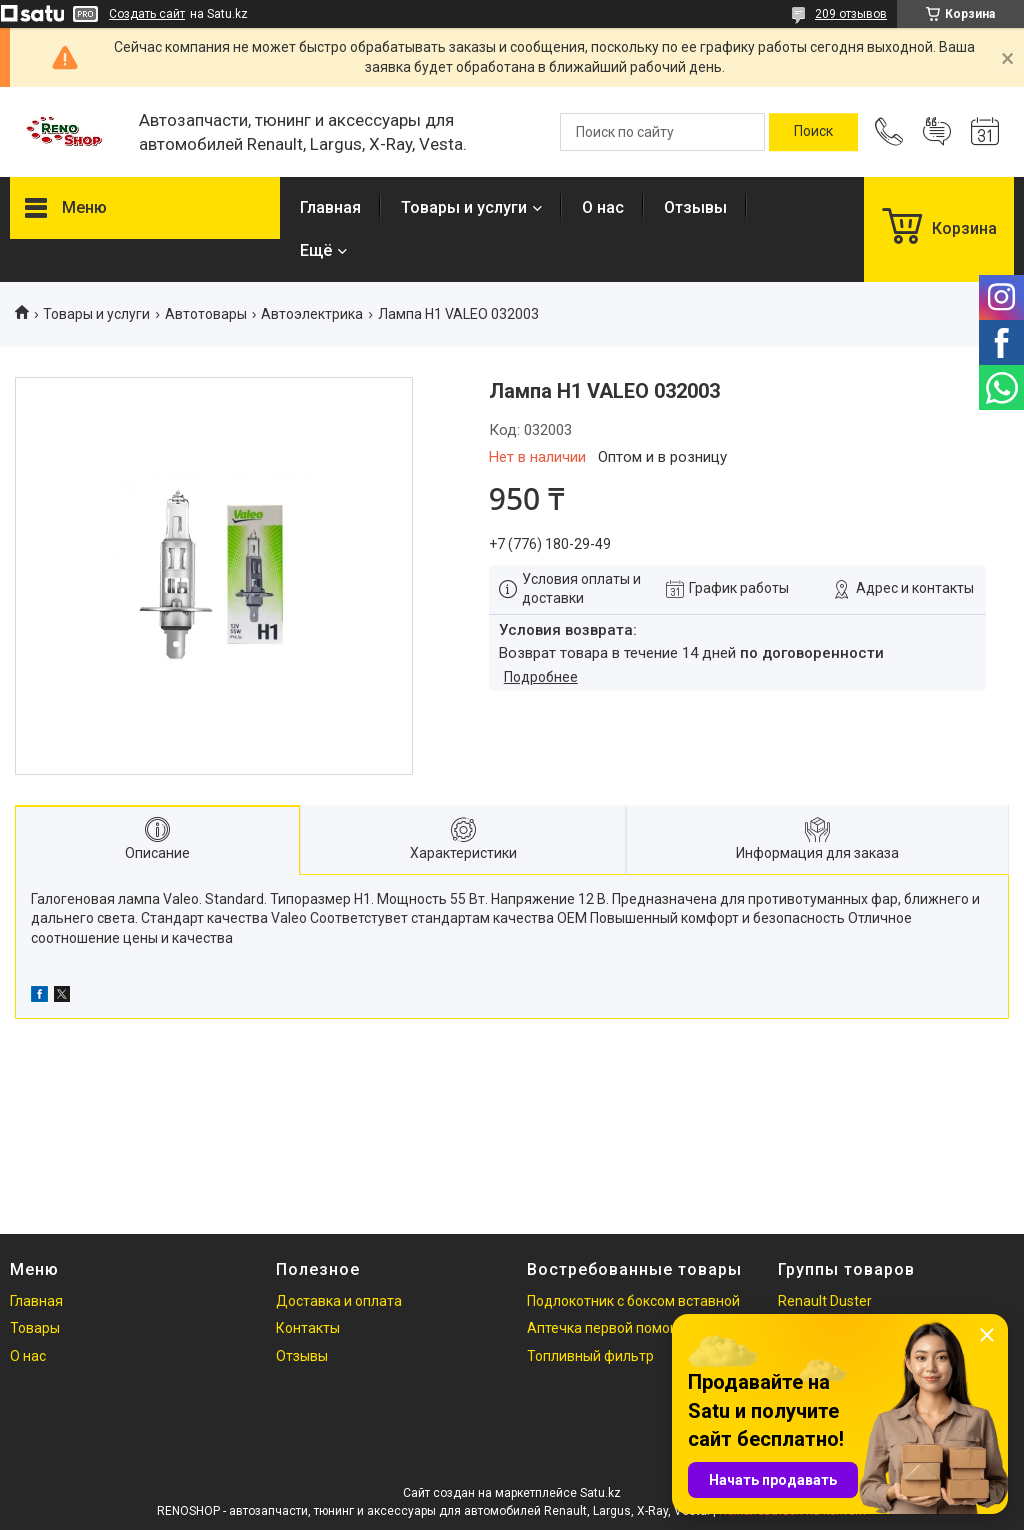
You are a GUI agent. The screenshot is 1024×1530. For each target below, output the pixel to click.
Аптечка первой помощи (608, 1328)
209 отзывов (851, 14)
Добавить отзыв (937, 132)
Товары (35, 1328)
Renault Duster (825, 1301)
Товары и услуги (464, 207)
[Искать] (813, 132)
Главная (330, 207)
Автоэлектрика (312, 314)
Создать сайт (147, 14)
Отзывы (695, 207)
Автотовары (206, 314)
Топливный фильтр (590, 1356)
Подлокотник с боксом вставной (633, 1301)
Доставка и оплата (339, 1301)
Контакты (308, 1328)
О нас (603, 207)
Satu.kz (600, 1493)
